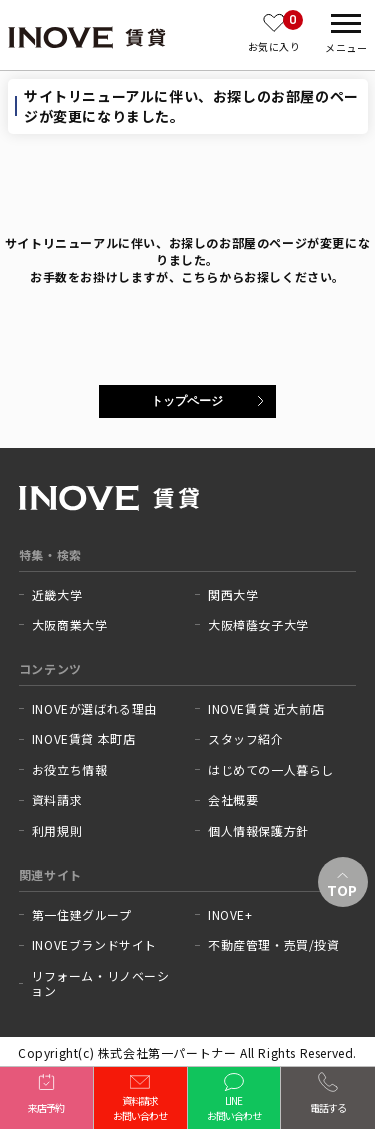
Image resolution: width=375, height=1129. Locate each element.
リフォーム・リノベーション (100, 983)
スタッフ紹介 (246, 739)
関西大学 (233, 595)
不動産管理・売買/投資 (274, 945)
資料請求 (57, 800)
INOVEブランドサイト (94, 945)
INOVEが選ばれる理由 (94, 709)
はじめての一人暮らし (271, 770)
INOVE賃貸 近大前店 (266, 709)
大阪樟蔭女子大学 (258, 625)
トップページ (187, 401)
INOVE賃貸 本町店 (84, 739)
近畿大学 (57, 595)
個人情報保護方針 (258, 831)
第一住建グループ (82, 915)
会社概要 (233, 800)
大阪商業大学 (70, 625)
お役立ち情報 (70, 770)
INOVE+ (230, 915)
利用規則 (57, 831)
